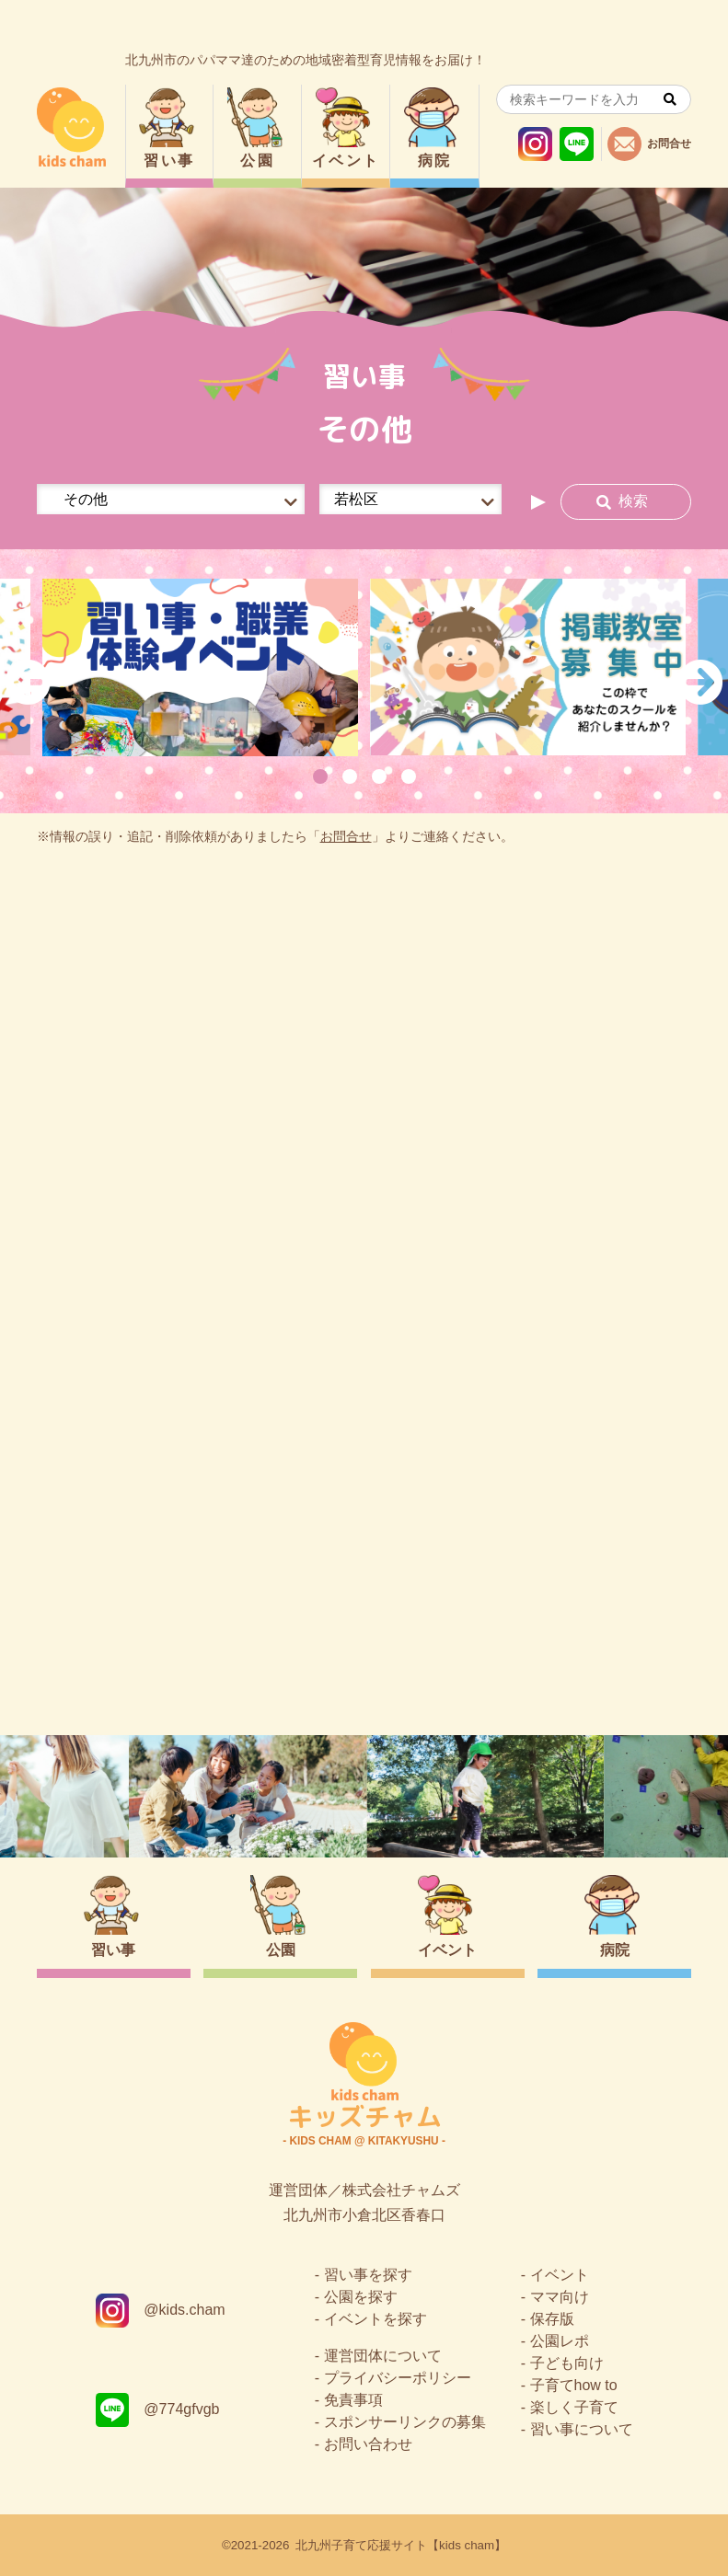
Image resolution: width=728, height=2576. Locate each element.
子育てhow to (574, 2385)
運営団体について (383, 2355)
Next (700, 682)
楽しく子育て (574, 2407)
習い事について (581, 2429)
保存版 (552, 2319)
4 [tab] (408, 776)
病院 (435, 160)
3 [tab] (379, 776)
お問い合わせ (368, 2444)
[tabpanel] (200, 667)
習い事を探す (368, 2275)
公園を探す (361, 2297)
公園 (257, 160)
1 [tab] (320, 776)
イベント (346, 160)
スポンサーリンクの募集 (405, 2422)
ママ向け (559, 2297)
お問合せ (346, 837)
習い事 (169, 160)
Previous (28, 682)
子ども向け (567, 2363)
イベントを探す (375, 2319)
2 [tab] (349, 776)
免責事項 (353, 2400)
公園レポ (559, 2341)
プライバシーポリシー (397, 2378)
